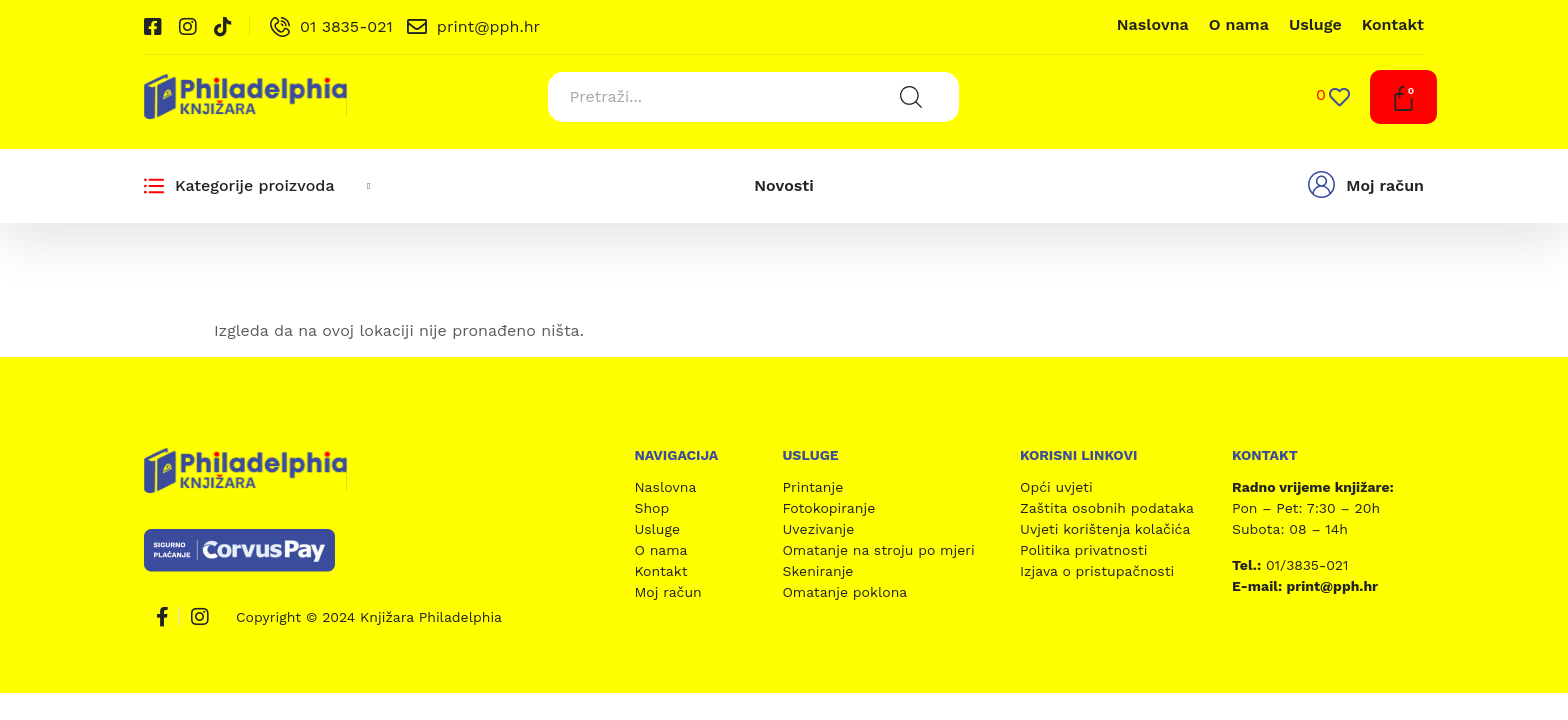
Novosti (783, 185)
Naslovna (1153, 24)
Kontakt (1393, 24)
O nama (1239, 24)
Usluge (1315, 24)
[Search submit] (911, 97)
